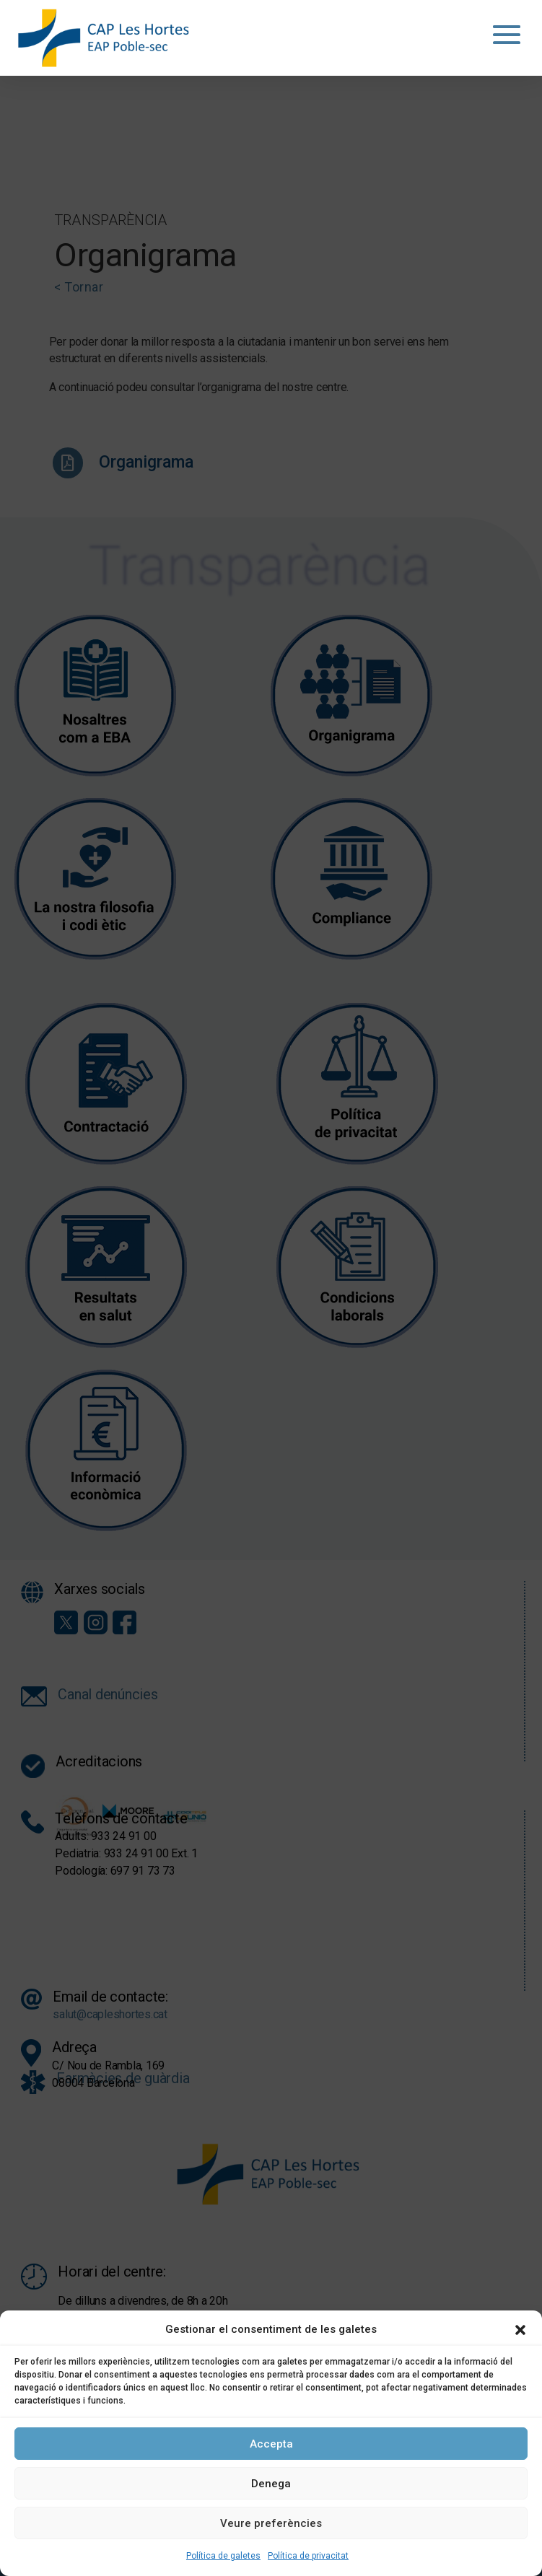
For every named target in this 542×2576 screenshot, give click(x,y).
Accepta (271, 2443)
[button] (520, 2330)
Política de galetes (223, 2556)
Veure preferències (271, 2523)
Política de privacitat (308, 2556)
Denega (271, 2483)
